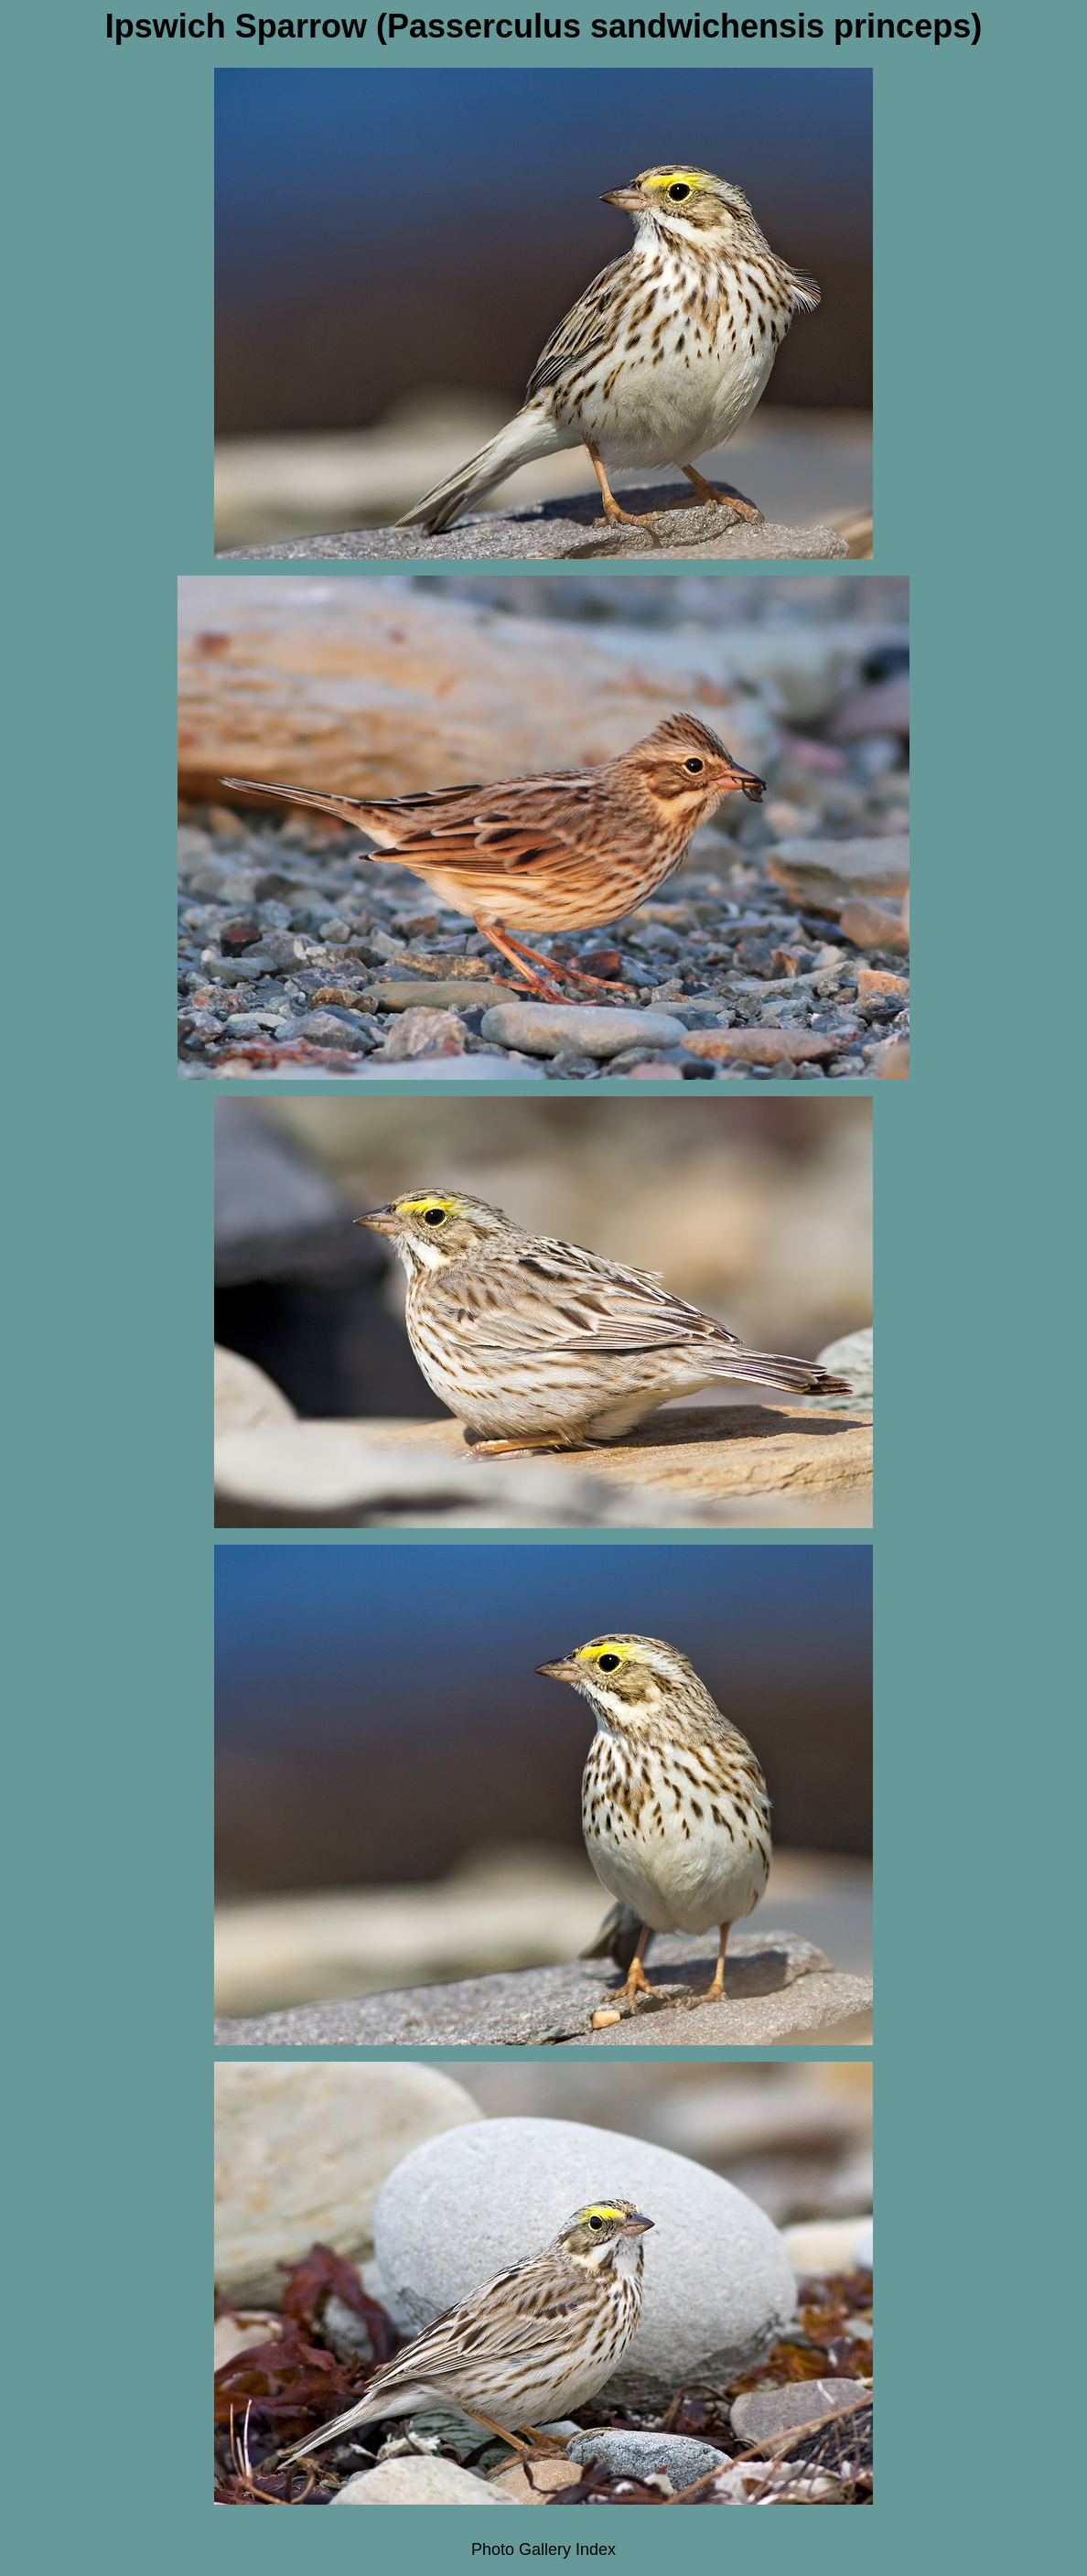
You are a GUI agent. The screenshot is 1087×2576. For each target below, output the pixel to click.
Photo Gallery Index (543, 2549)
